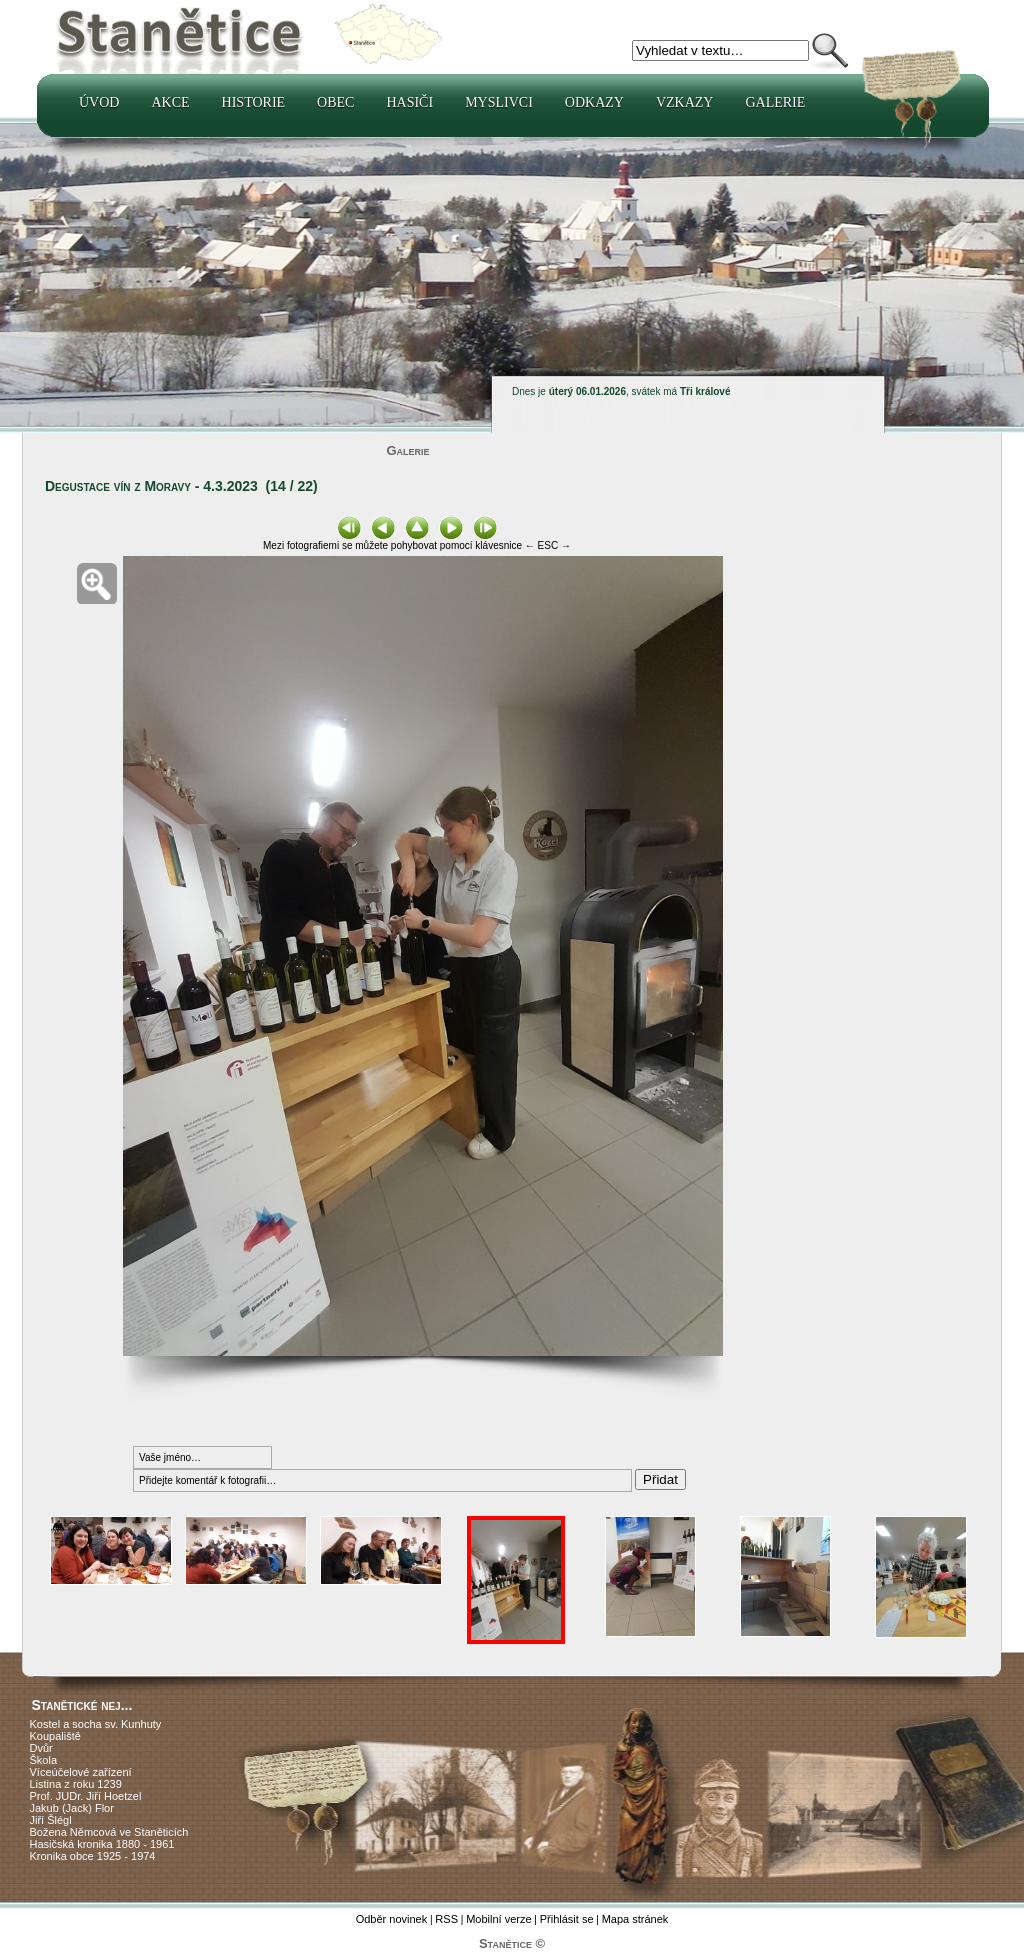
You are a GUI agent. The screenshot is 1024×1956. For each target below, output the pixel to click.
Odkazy (594, 102)
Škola (44, 1760)
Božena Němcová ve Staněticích (109, 1832)
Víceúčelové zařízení (81, 1772)
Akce (170, 102)
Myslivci (499, 102)
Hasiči (409, 102)
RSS (446, 1919)
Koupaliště (55, 1736)
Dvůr (41, 1748)
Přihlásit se (567, 1919)
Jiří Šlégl (51, 1820)
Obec (335, 102)
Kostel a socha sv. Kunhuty (96, 1724)
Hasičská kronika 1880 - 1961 (102, 1844)
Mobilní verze (498, 1919)
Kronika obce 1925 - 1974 (93, 1856)
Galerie (775, 102)
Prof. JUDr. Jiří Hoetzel (86, 1796)
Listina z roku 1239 (76, 1784)
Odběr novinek (392, 1919)
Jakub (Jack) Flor (72, 1808)
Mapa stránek (635, 1919)
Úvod (99, 102)
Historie (254, 102)
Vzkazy (685, 102)
